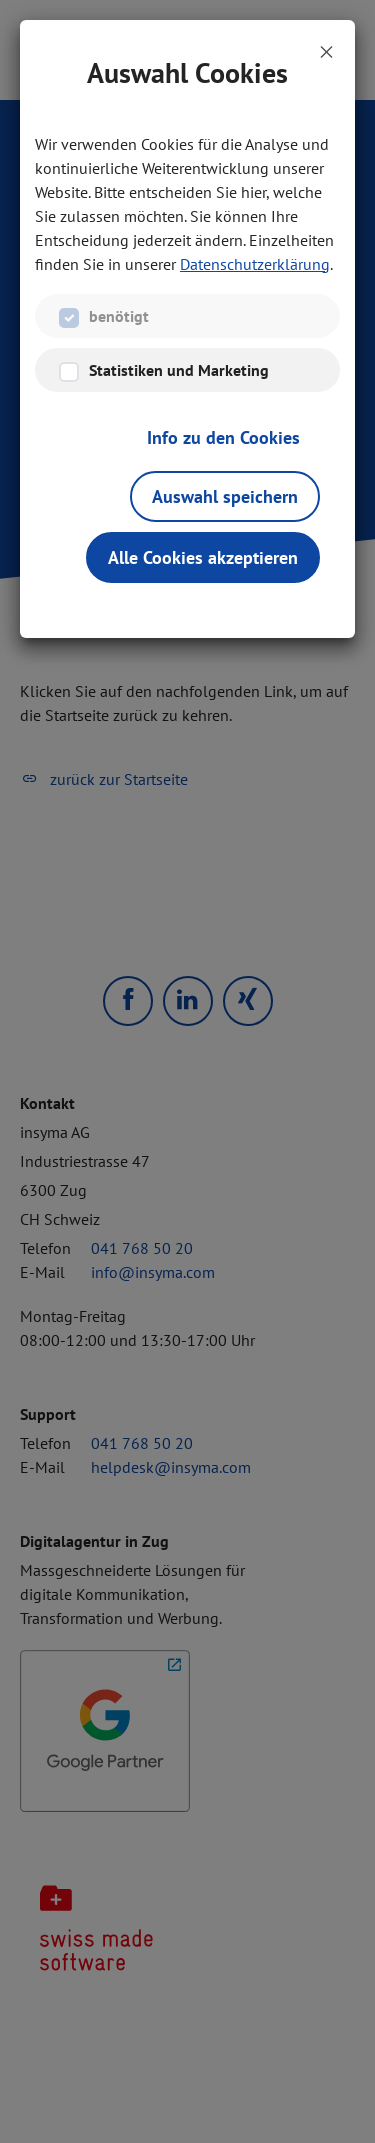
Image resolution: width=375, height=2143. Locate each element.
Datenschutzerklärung (255, 264)
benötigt (119, 316)
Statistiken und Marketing (179, 370)
